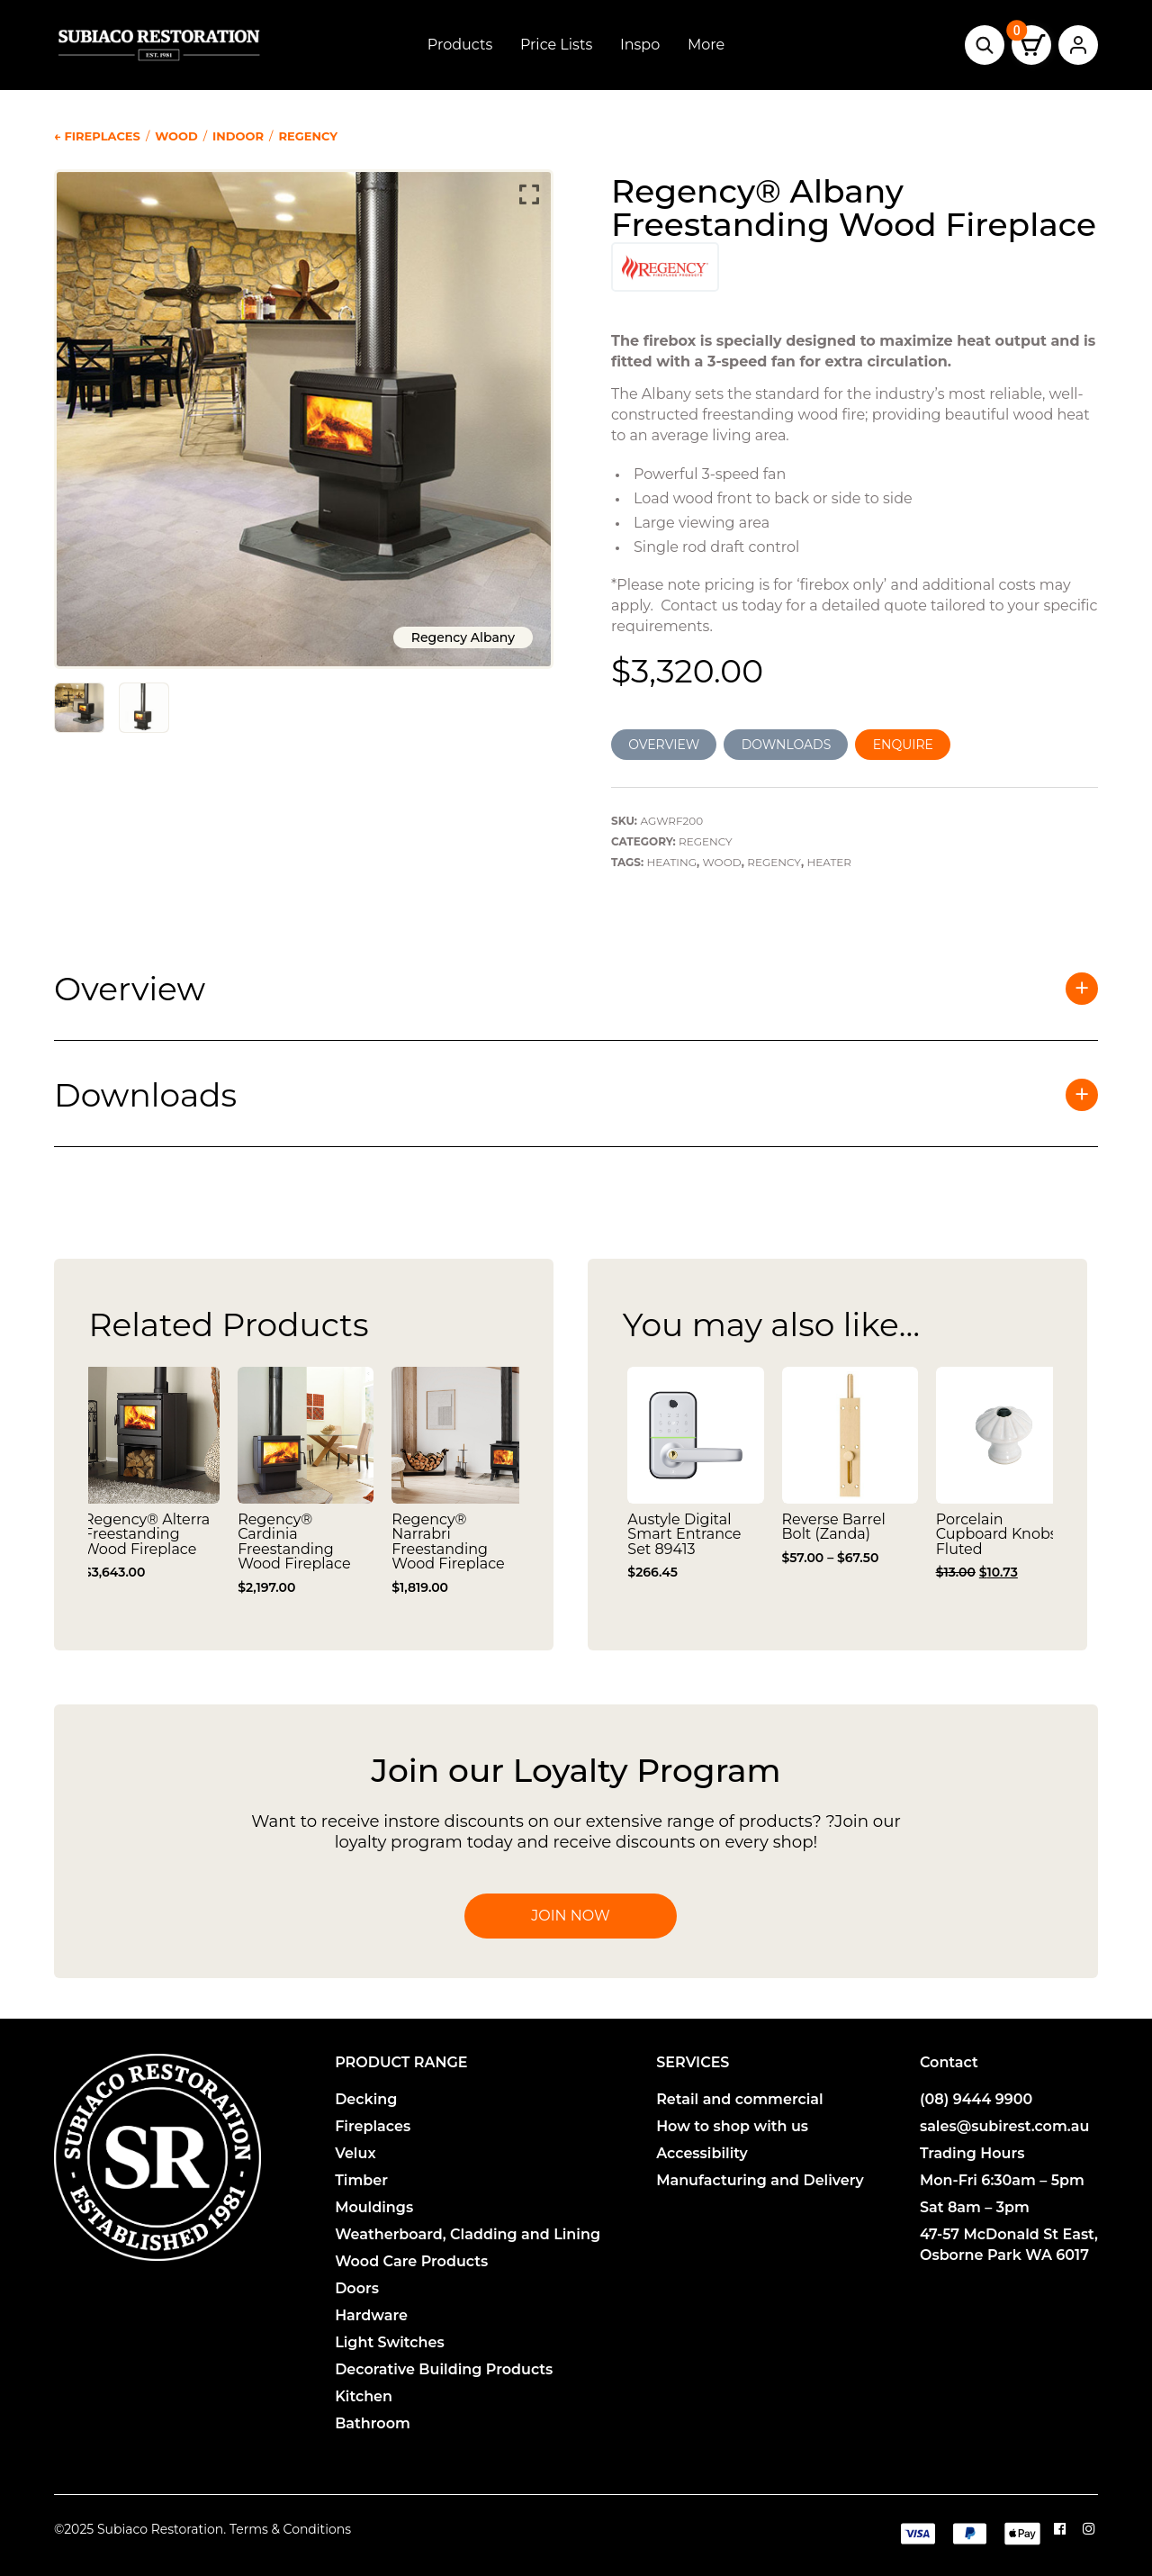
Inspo (640, 44)
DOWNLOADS (787, 745)
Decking (366, 2099)
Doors (357, 2288)
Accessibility (702, 2153)
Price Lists (556, 44)
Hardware (371, 2315)
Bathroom (372, 2423)
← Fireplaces (97, 136)
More (706, 44)
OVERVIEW (663, 745)
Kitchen (363, 2396)
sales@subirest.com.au (1005, 2126)
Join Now (570, 1915)
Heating (671, 862)
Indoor (238, 136)
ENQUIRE (903, 745)
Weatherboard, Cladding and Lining (467, 2234)
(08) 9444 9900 (976, 2099)
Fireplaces (372, 2126)
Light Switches (390, 2342)
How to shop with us (732, 2126)
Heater (828, 862)
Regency (308, 136)
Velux (355, 2153)
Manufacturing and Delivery (760, 2180)
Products (460, 44)
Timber (361, 2180)
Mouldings (374, 2207)
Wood (176, 136)
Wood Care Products (411, 2261)
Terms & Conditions (290, 2529)
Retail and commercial (740, 2099)
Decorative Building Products (444, 2369)
